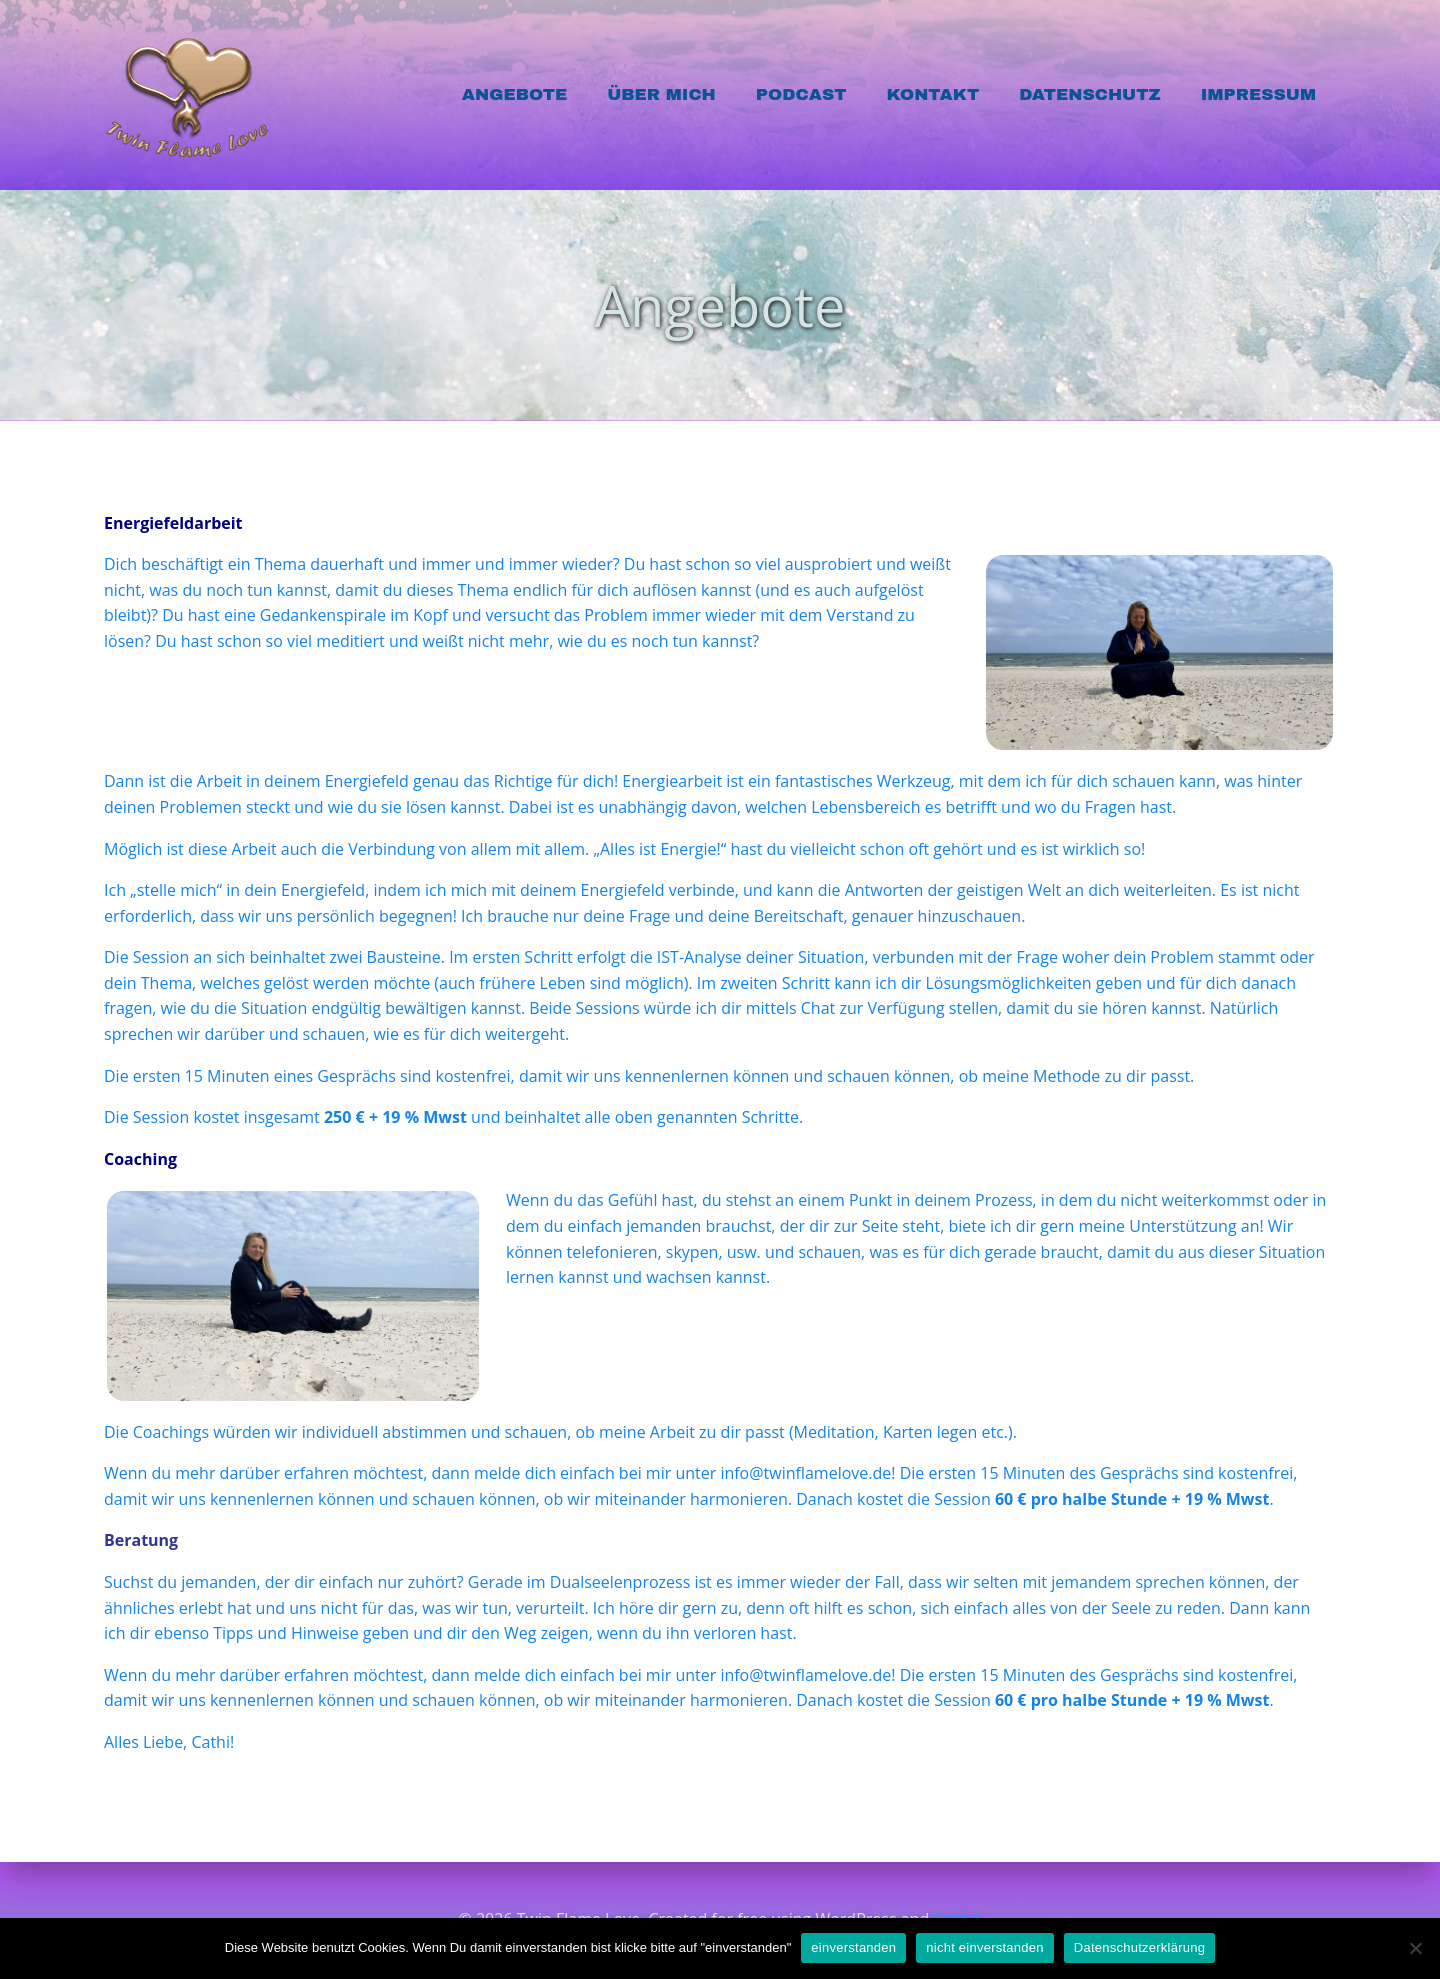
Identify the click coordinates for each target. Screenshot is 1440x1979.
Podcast (801, 94)
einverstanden (853, 1947)
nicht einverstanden (985, 1947)
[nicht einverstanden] (1415, 1948)
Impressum (1258, 94)
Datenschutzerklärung (1139, 1947)
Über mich (661, 94)
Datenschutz (1090, 94)
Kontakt (932, 94)
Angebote (514, 94)
